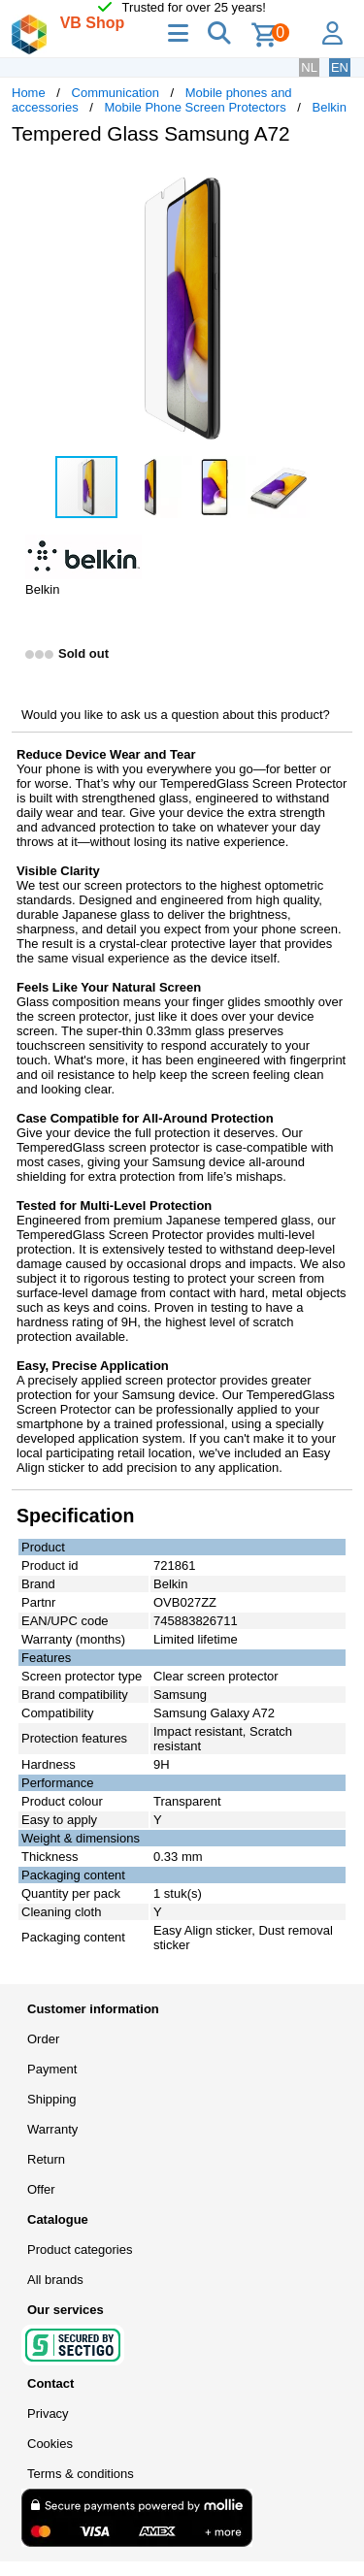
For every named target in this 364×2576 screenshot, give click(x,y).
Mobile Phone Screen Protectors (195, 107)
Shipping (52, 2099)
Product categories (79, 2249)
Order (43, 2039)
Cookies (50, 2443)
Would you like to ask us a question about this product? (175, 714)
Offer (41, 2189)
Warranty (52, 2129)
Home (29, 92)
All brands (55, 2279)
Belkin (330, 107)
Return (46, 2159)
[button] (334, 180)
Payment (52, 2069)
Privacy (48, 2413)
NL (309, 67)
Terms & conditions (80, 2473)
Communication (115, 92)
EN (339, 67)
